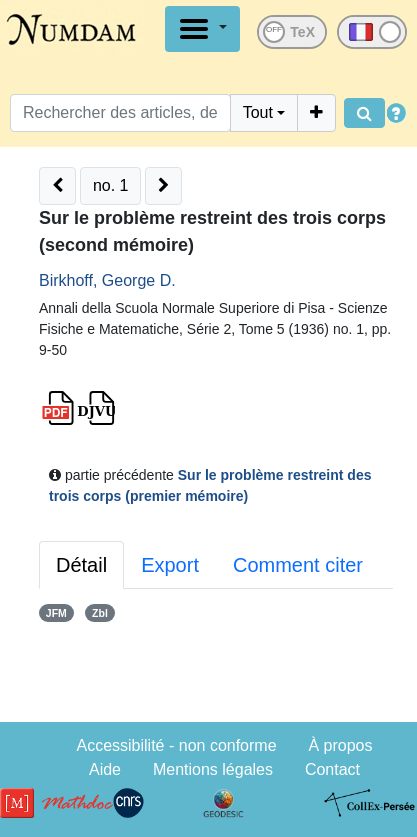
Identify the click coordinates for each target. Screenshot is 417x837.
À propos (340, 745)
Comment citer (298, 565)
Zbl (100, 613)
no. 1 (111, 185)
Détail (81, 565)
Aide (105, 769)
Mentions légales (213, 769)
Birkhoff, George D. (107, 280)
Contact (332, 769)
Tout (258, 112)
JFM (56, 613)
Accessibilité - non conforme (176, 745)
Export (170, 565)
